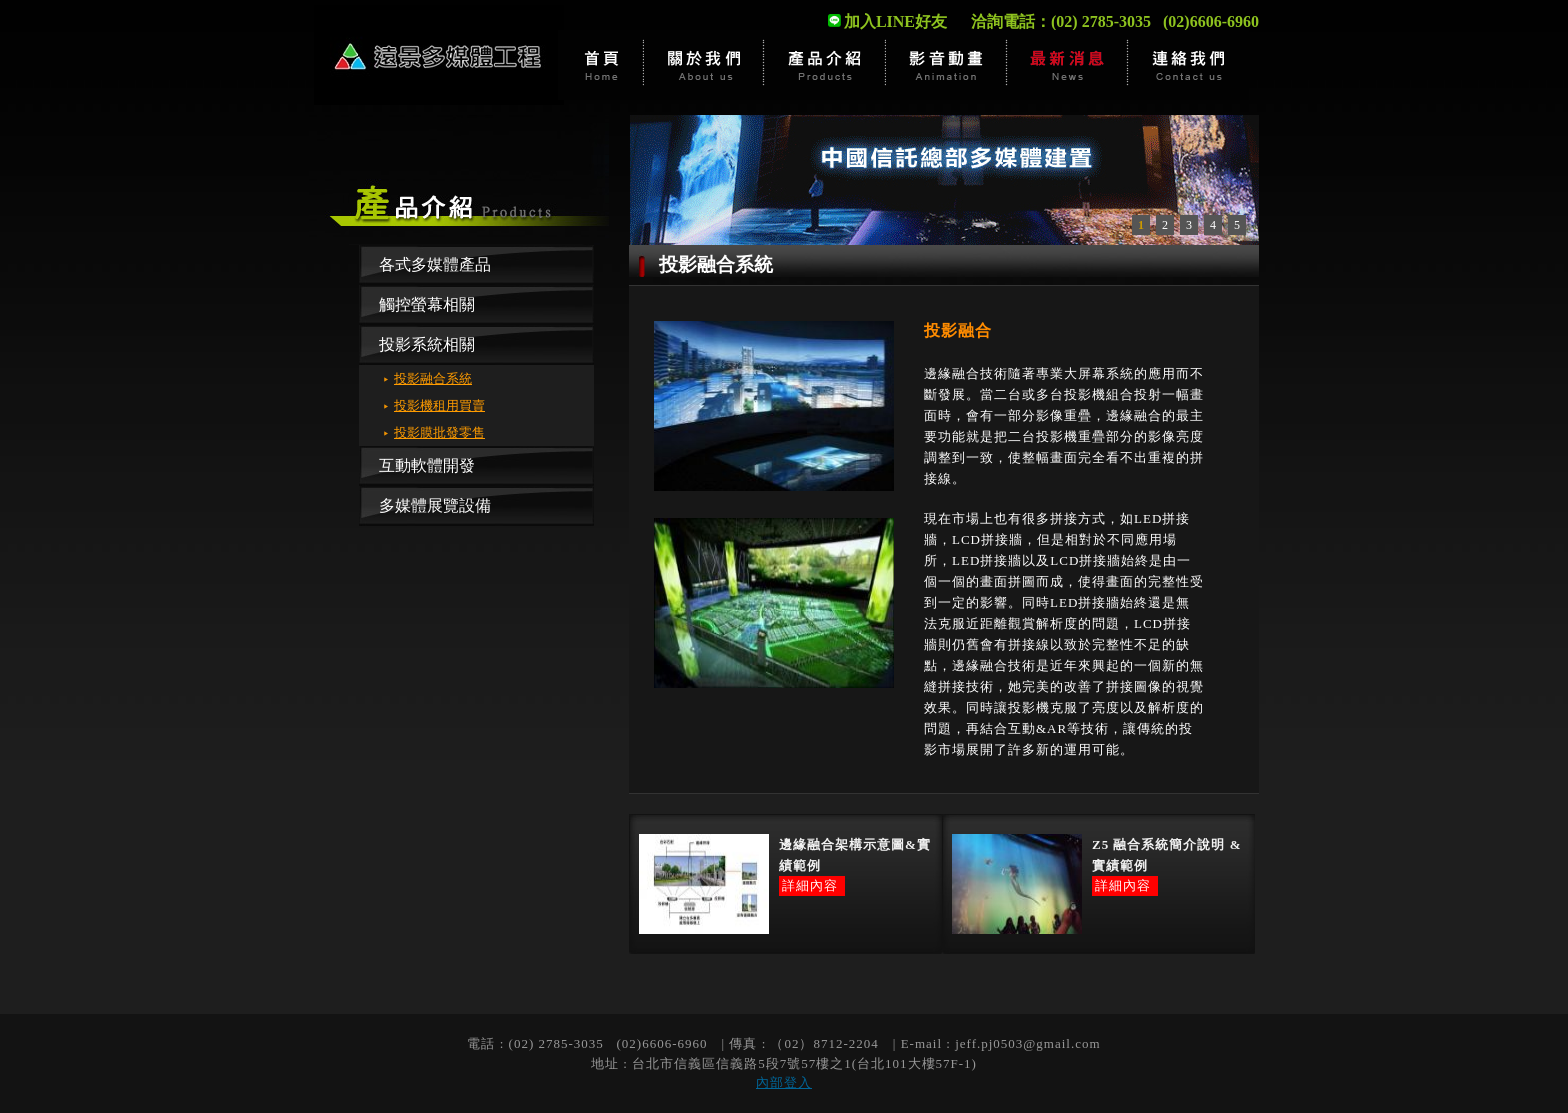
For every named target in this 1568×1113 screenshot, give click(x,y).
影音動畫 (946, 65)
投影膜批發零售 (439, 432)
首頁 (601, 65)
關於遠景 (704, 65)
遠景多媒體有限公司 (439, 55)
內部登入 (784, 1082)
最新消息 (1067, 65)
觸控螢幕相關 (427, 304)
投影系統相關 (427, 344)
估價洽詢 (1188, 65)
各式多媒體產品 (435, 264)
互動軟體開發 (427, 465)
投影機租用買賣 (439, 405)
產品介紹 (825, 65)
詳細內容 (810, 885)
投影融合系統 (433, 378)
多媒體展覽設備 (435, 505)
